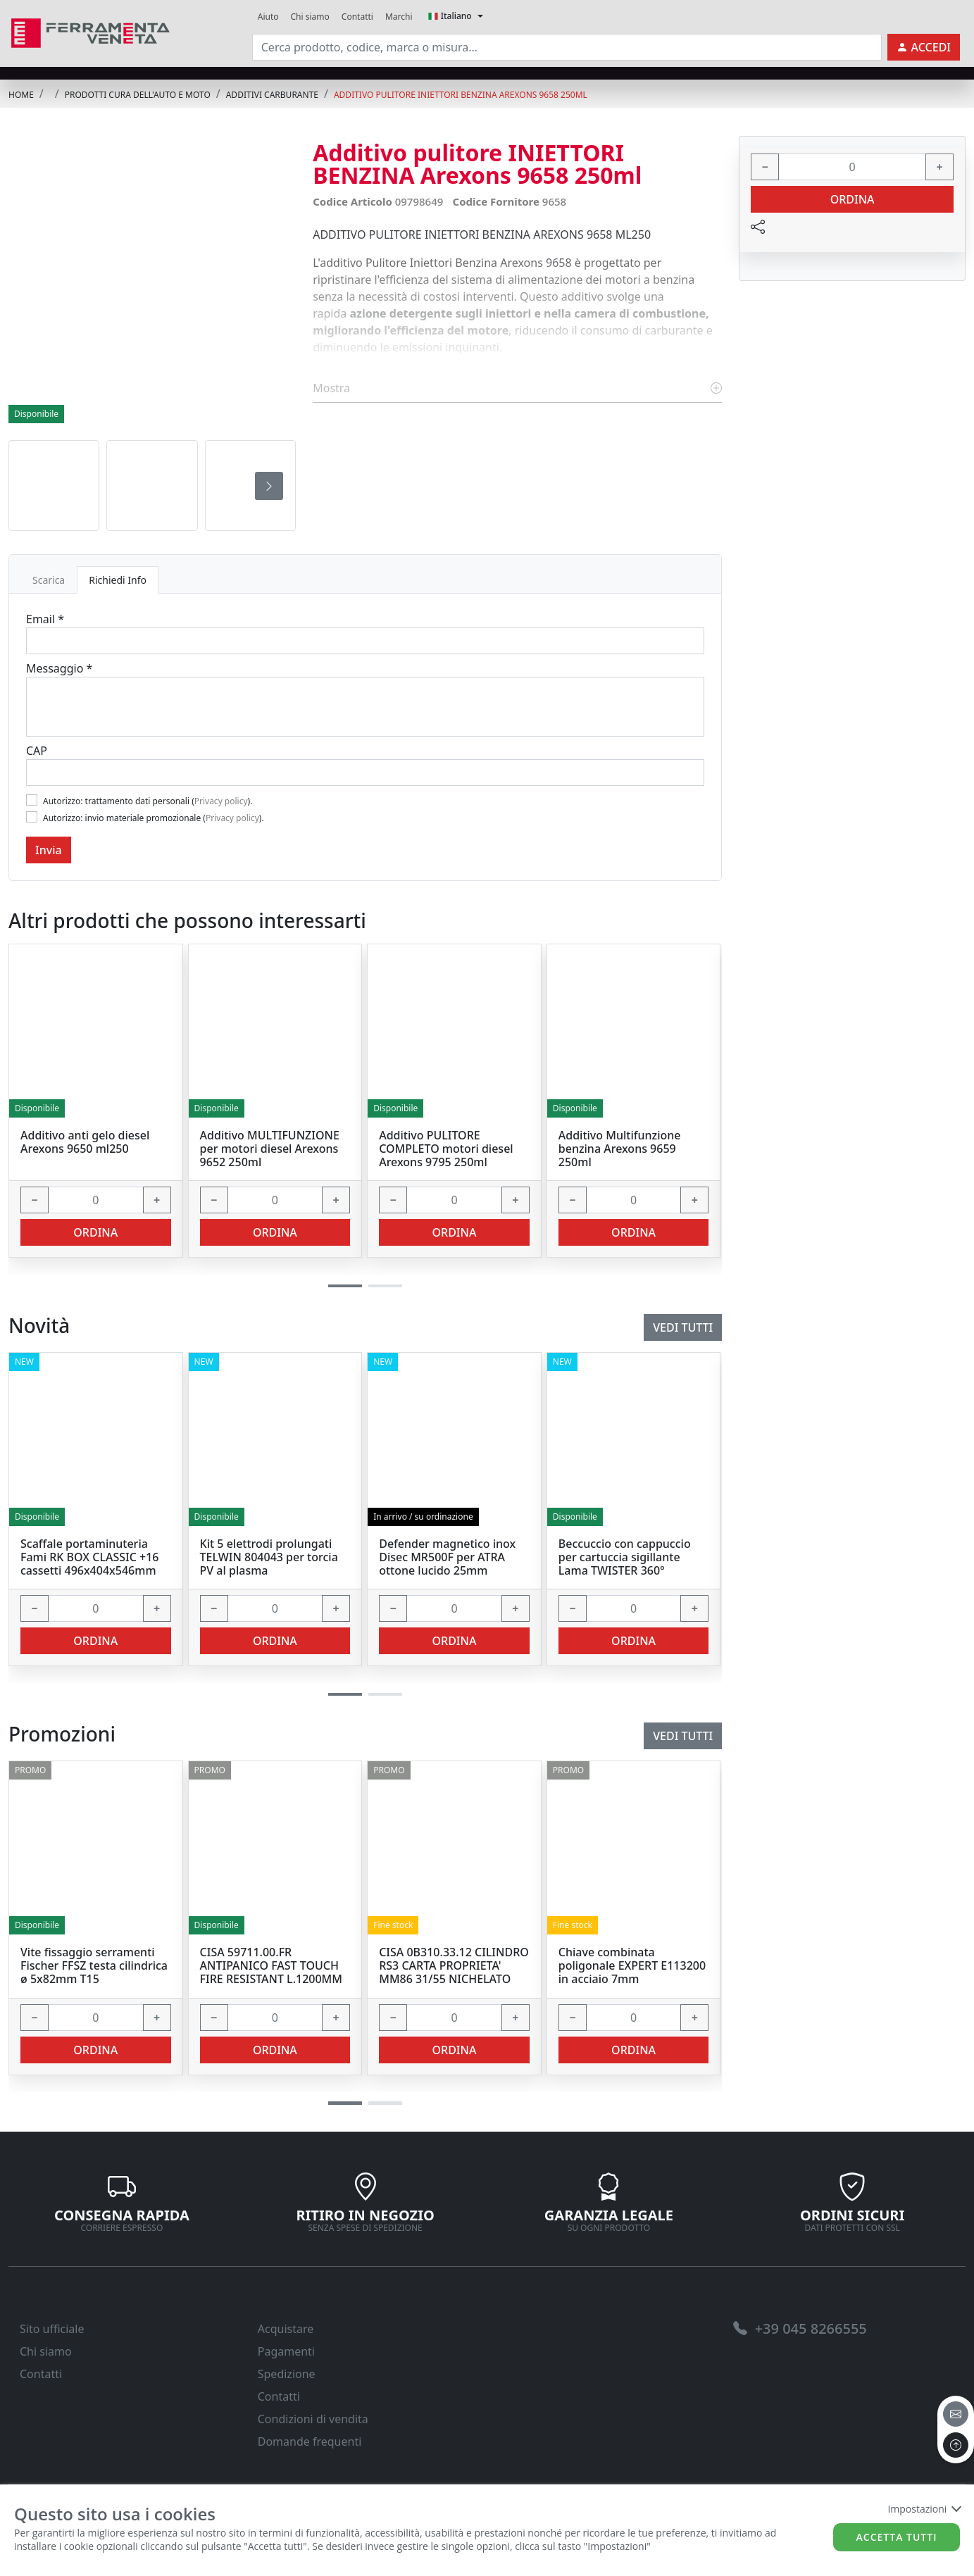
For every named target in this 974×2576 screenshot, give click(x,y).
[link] (90, 31)
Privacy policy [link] (221, 801)
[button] (345, 2103)
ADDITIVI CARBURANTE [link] (272, 95)
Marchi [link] (399, 17)
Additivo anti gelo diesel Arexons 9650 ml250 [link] (84, 1142)
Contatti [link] (357, 17)
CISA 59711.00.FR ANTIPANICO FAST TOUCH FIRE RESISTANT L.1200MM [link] (271, 1966)
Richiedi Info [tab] (117, 580)
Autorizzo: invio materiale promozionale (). (153, 818)
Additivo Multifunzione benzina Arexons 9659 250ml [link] (619, 1149)
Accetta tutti (896, 2537)
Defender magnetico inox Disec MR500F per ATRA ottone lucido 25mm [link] (447, 1557)
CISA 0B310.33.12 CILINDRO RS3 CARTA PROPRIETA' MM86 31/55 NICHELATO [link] (454, 1966)
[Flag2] (31, 817)
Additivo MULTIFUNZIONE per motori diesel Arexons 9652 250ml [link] (269, 1149)
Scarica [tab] (48, 580)
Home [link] (21, 95)
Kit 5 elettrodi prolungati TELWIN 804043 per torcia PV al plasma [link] (269, 1557)
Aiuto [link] (268, 17)
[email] (955, 2414)
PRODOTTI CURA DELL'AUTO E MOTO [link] (138, 95)
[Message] (365, 707)
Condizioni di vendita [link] (313, 2419)
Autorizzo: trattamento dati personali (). (147, 801)
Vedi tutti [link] (683, 1736)
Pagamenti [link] (286, 2351)
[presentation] (269, 486)
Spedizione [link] (287, 2374)
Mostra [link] (517, 388)
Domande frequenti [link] (310, 2441)
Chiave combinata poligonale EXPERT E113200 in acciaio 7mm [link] (632, 1966)
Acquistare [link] (286, 2329)
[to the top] (955, 2445)
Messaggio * (59, 668)
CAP (36, 750)
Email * (45, 619)
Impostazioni (923, 2508)
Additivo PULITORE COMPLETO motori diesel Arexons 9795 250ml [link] (446, 1149)
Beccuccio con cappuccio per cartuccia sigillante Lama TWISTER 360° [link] (624, 1557)
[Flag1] (31, 800)
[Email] (365, 640)
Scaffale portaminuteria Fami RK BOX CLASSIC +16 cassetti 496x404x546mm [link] (89, 1557)
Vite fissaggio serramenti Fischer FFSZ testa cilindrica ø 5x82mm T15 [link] (94, 1966)
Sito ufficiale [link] (52, 2329)
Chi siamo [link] (310, 17)
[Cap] (365, 772)
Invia (48, 850)
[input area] (567, 47)
